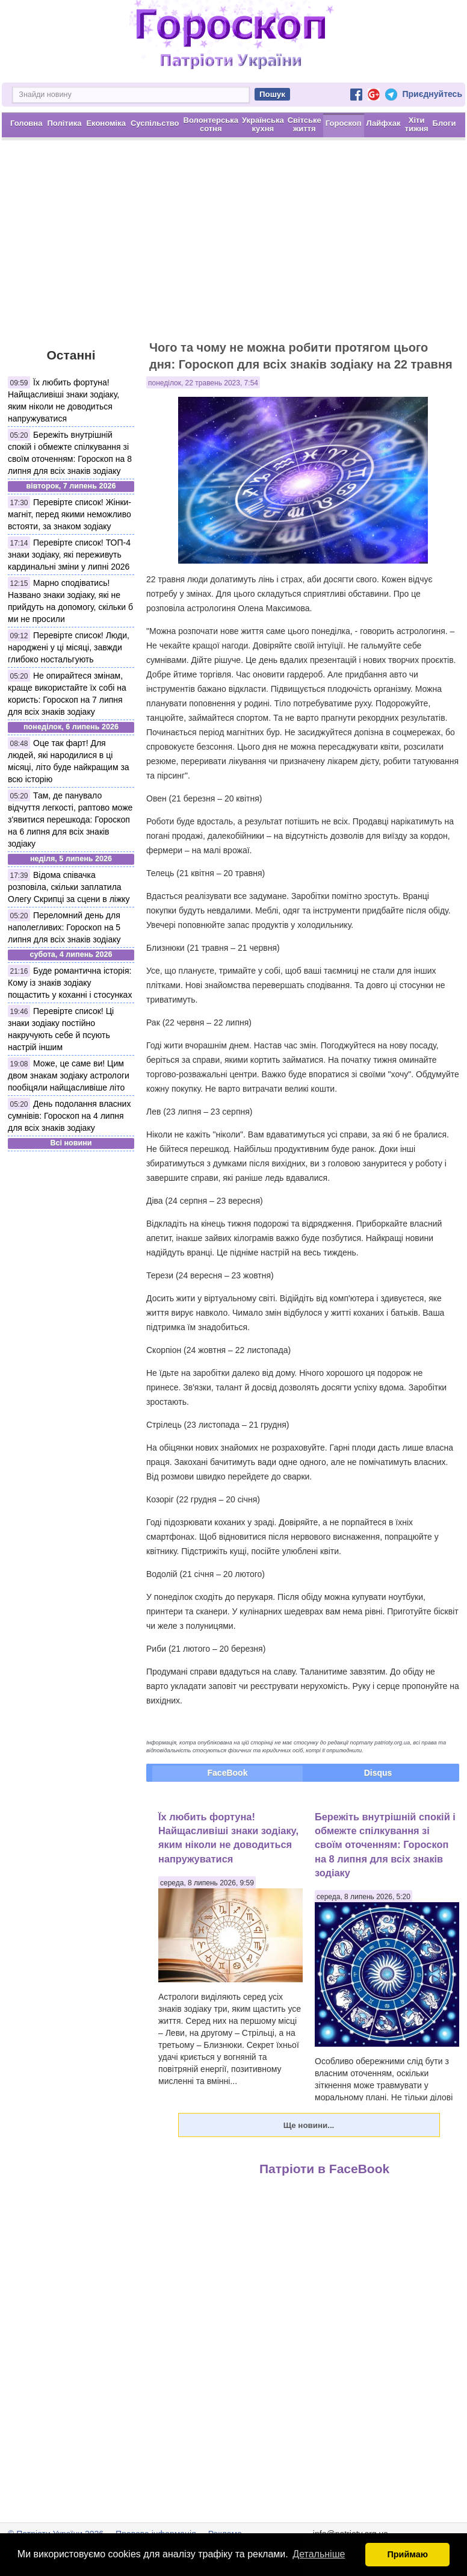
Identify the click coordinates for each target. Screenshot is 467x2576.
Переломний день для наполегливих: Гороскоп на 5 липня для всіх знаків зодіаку (64, 927)
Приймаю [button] (407, 2554)
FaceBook (228, 1773)
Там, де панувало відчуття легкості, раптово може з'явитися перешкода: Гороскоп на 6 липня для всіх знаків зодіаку (70, 819)
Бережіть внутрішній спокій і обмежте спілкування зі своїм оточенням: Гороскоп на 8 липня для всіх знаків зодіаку (385, 1845)
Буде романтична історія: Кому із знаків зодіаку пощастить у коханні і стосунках (70, 983)
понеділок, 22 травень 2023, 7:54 (203, 383)
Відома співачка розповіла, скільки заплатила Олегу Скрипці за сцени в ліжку (69, 887)
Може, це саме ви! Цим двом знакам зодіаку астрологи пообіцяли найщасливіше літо (68, 1075)
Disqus (378, 1773)
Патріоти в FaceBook (324, 2169)
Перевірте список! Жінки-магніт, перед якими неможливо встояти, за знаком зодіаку (69, 514)
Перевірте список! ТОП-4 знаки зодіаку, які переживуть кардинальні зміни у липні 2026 (69, 554)
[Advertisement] (233, 245)
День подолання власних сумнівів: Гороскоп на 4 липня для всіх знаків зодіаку (69, 1116)
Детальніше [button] (318, 2554)
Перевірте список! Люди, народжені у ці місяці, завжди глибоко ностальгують (68, 647)
